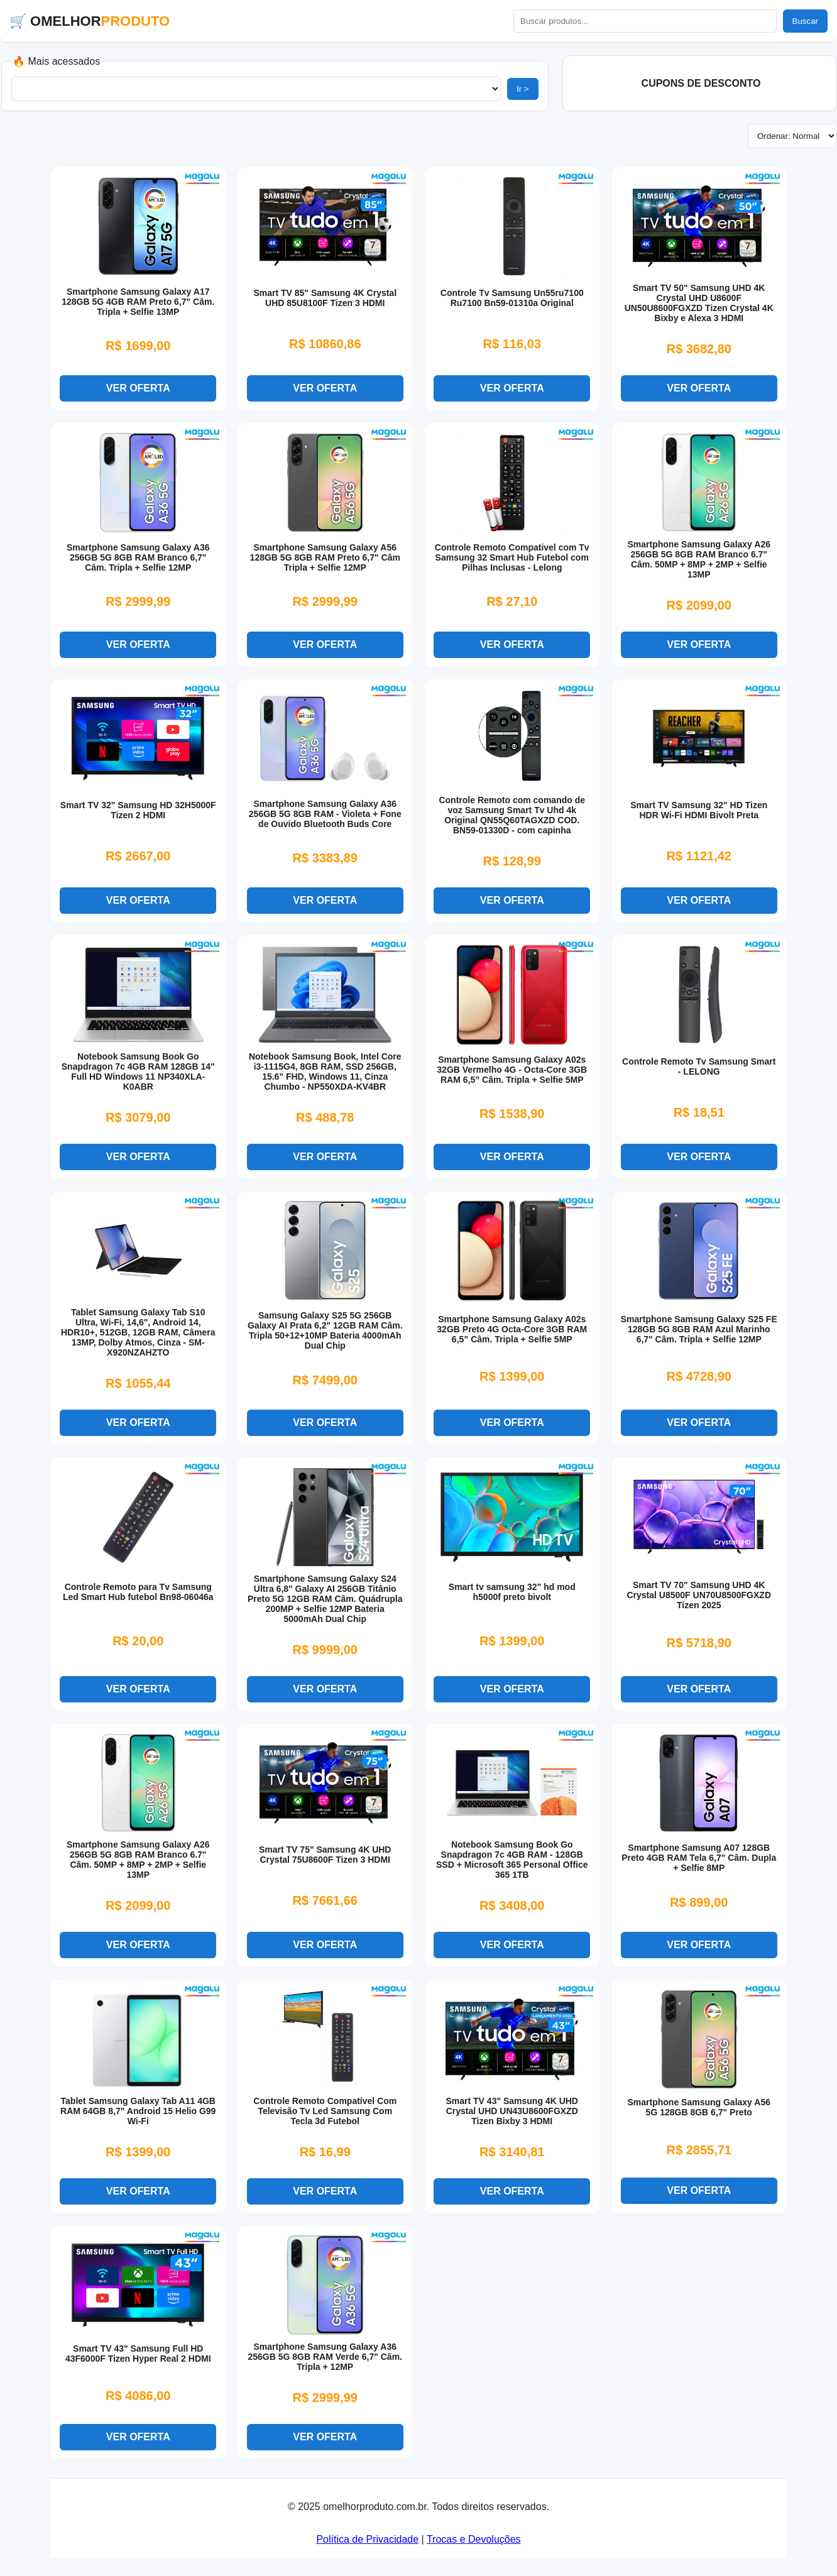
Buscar (805, 21)
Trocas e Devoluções (474, 2548)
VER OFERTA (138, 388)
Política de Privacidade (367, 2548)
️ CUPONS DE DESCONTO (699, 83)
